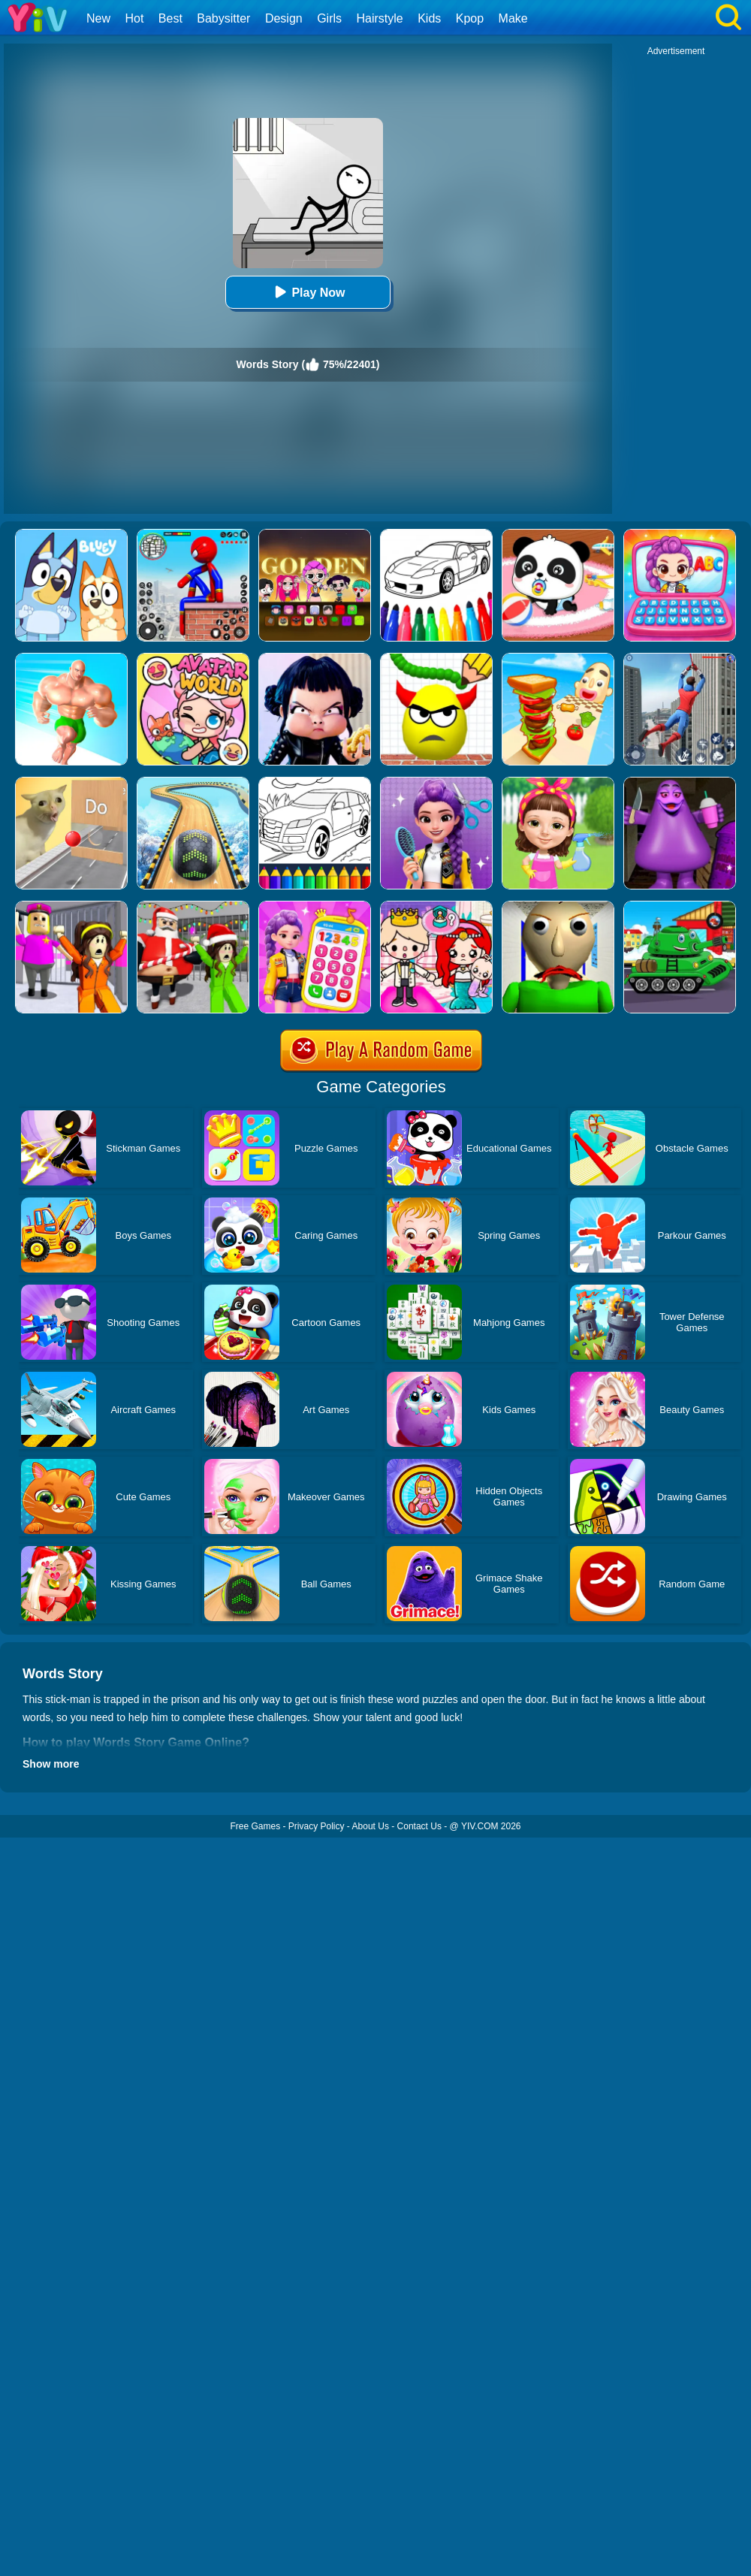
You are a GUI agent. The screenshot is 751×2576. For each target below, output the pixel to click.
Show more (51, 1764)
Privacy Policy (316, 1826)
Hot (134, 18)
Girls (329, 18)
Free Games (255, 1826)
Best (170, 18)
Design (284, 18)
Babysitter (223, 18)
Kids (429, 18)
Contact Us (419, 1826)
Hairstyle (380, 18)
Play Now (307, 291)
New (98, 18)
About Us (370, 1826)
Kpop (470, 18)
